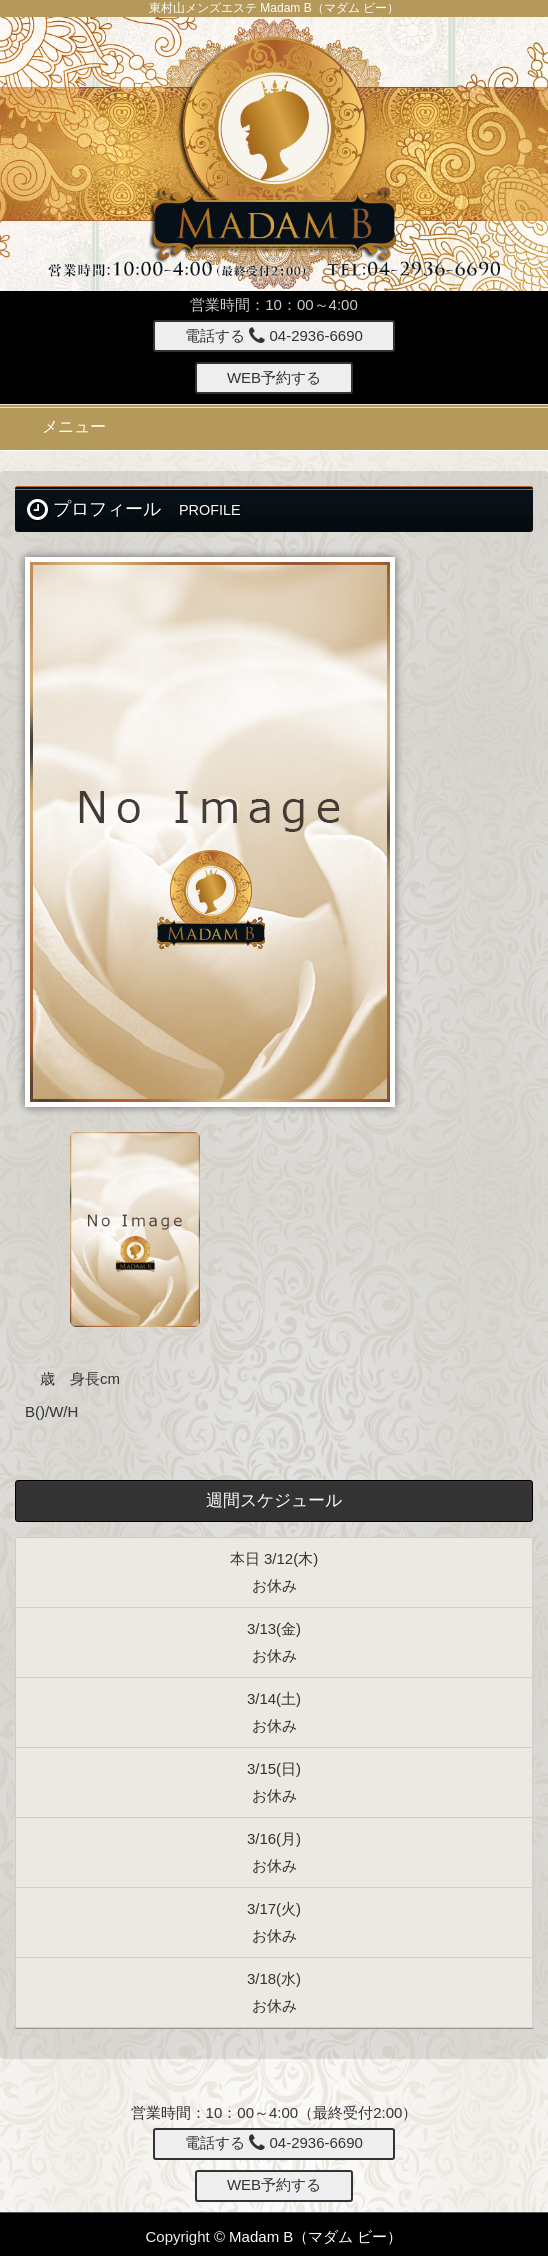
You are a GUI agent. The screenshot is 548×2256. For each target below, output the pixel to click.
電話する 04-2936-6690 (274, 335)
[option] (274, 832)
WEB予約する (274, 377)
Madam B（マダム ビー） (315, 2236)
